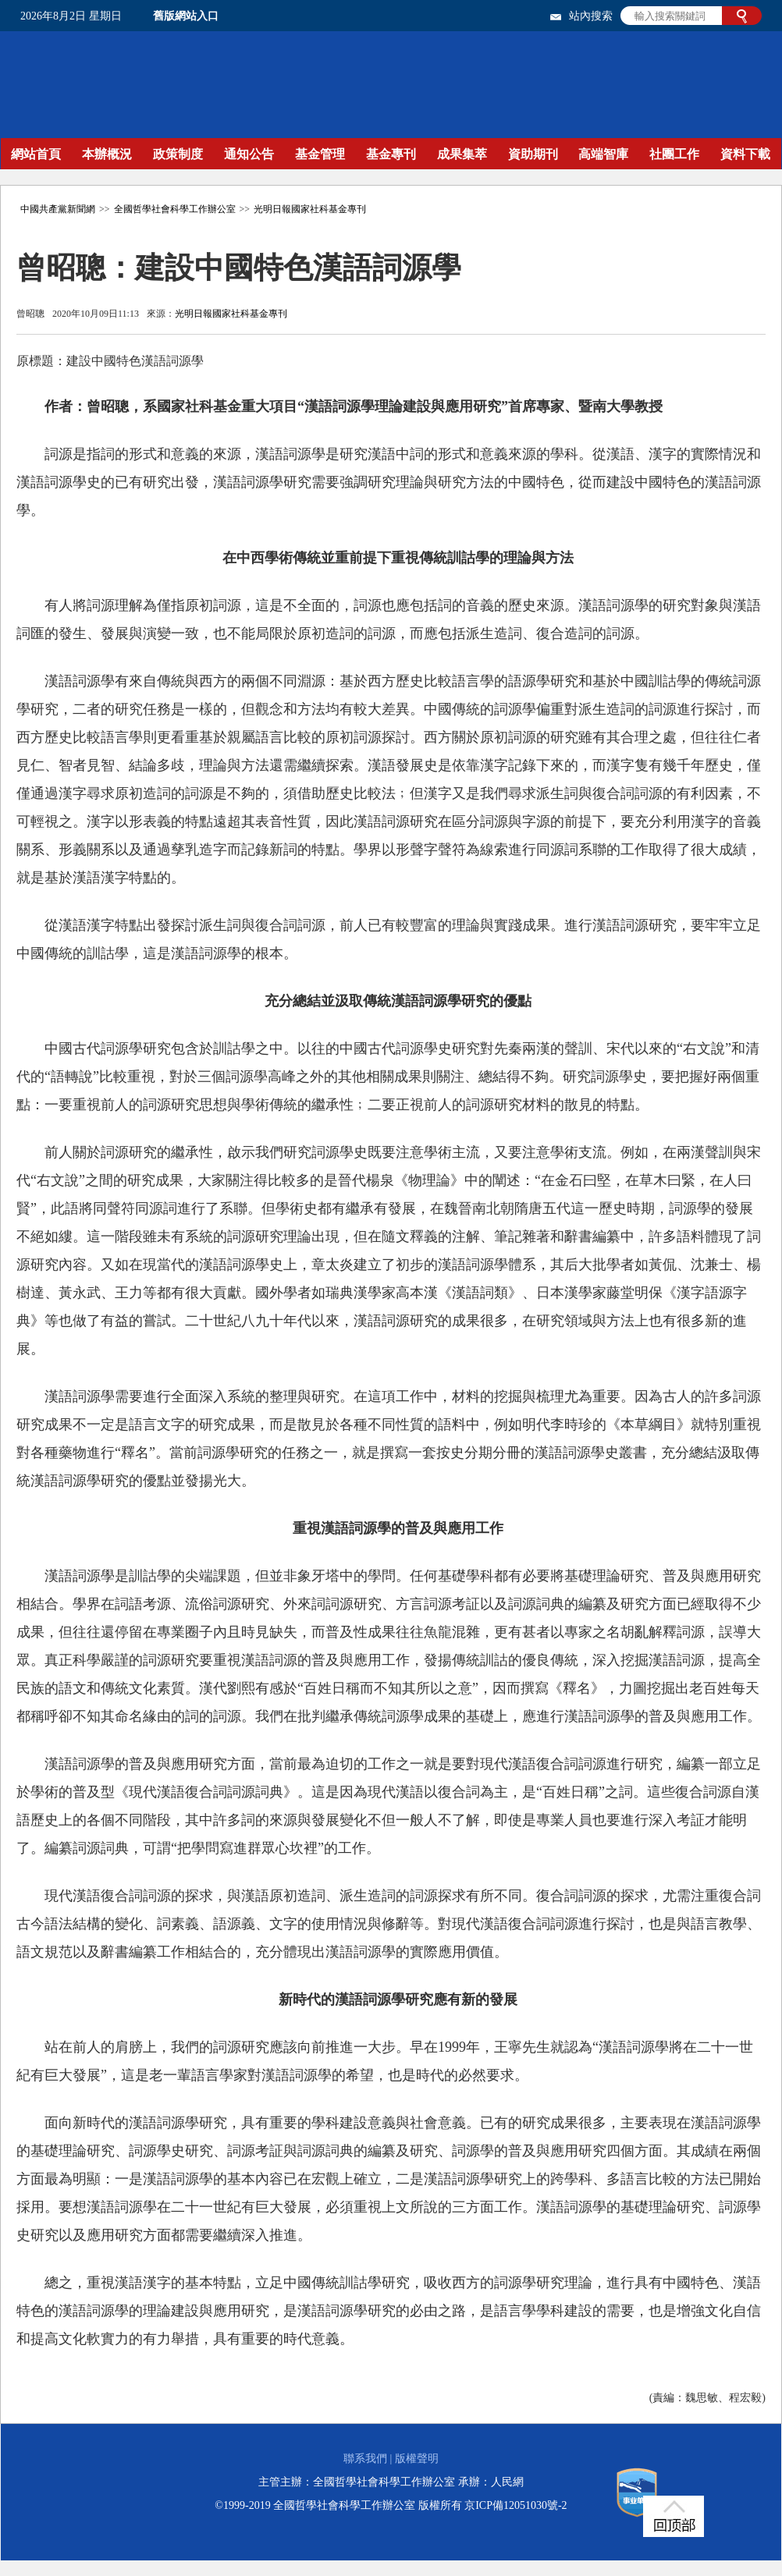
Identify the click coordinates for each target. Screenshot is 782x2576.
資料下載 (745, 154)
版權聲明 (417, 2458)
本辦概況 (107, 154)
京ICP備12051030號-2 (515, 2505)
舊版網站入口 (186, 16)
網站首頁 (36, 154)
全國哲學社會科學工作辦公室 (175, 209)
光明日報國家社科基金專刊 (310, 209)
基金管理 (320, 154)
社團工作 (674, 154)
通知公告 (249, 154)
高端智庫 (603, 154)
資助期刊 (533, 154)
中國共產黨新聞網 (57, 209)
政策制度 (178, 154)
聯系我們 (365, 2458)
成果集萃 (462, 154)
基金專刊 (391, 154)
